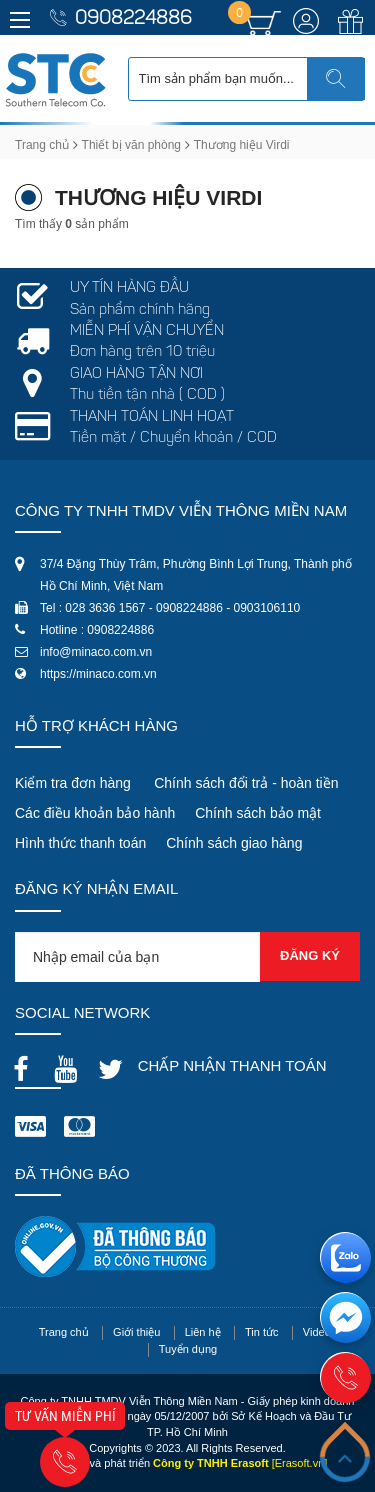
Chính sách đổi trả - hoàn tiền (246, 783)
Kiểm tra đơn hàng (73, 783)
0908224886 (133, 19)
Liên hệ (203, 1332)
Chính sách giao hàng (234, 843)
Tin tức (262, 1332)
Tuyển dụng (188, 1349)
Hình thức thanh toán (80, 843)
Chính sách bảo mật (258, 813)
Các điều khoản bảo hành (95, 813)
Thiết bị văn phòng (131, 145)
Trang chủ (42, 145)
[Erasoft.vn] (300, 1463)
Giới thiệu (136, 1332)
